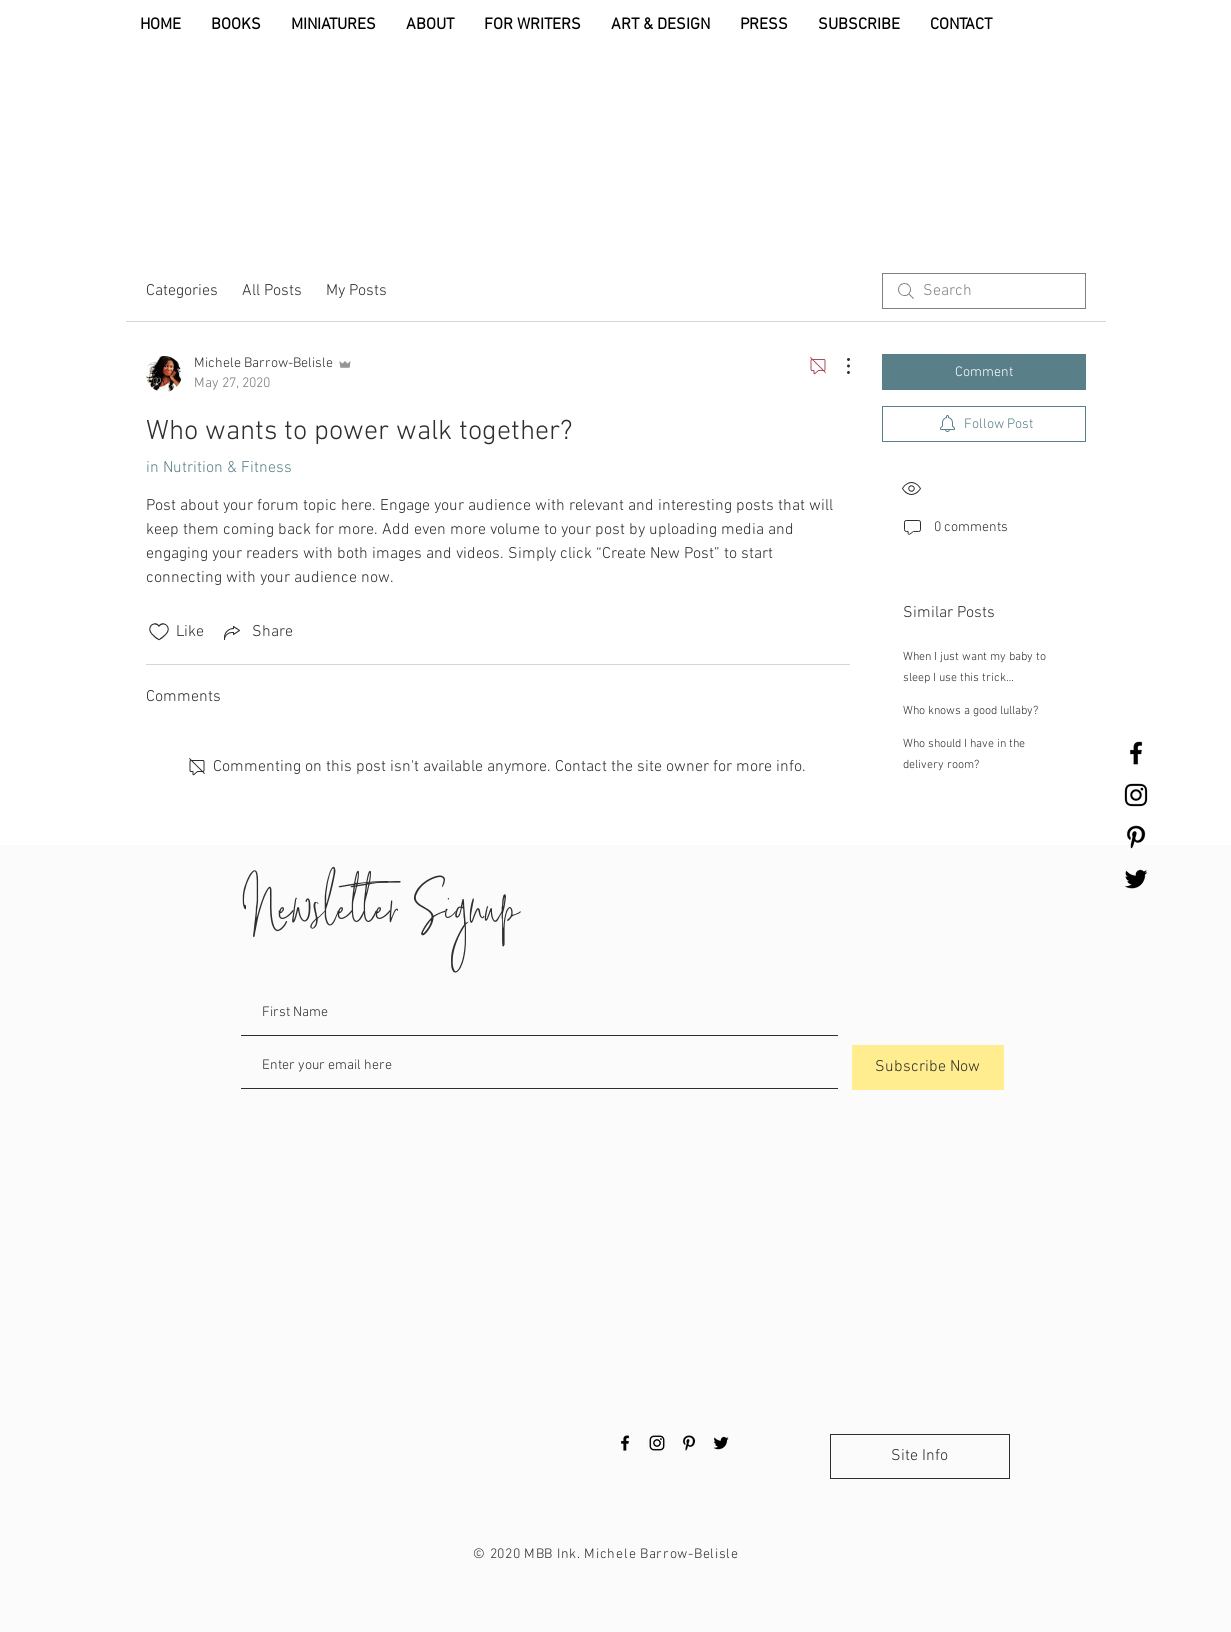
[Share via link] (256, 632)
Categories (182, 291)
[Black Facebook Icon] (1136, 753)
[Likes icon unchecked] (159, 632)
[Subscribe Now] (928, 1067)
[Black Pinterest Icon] (1136, 837)
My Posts (356, 291)
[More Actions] (838, 366)
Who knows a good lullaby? (970, 711)
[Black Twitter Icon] (1136, 879)
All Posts (272, 291)
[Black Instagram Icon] (1136, 795)
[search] (984, 291)
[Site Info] (920, 1456)
